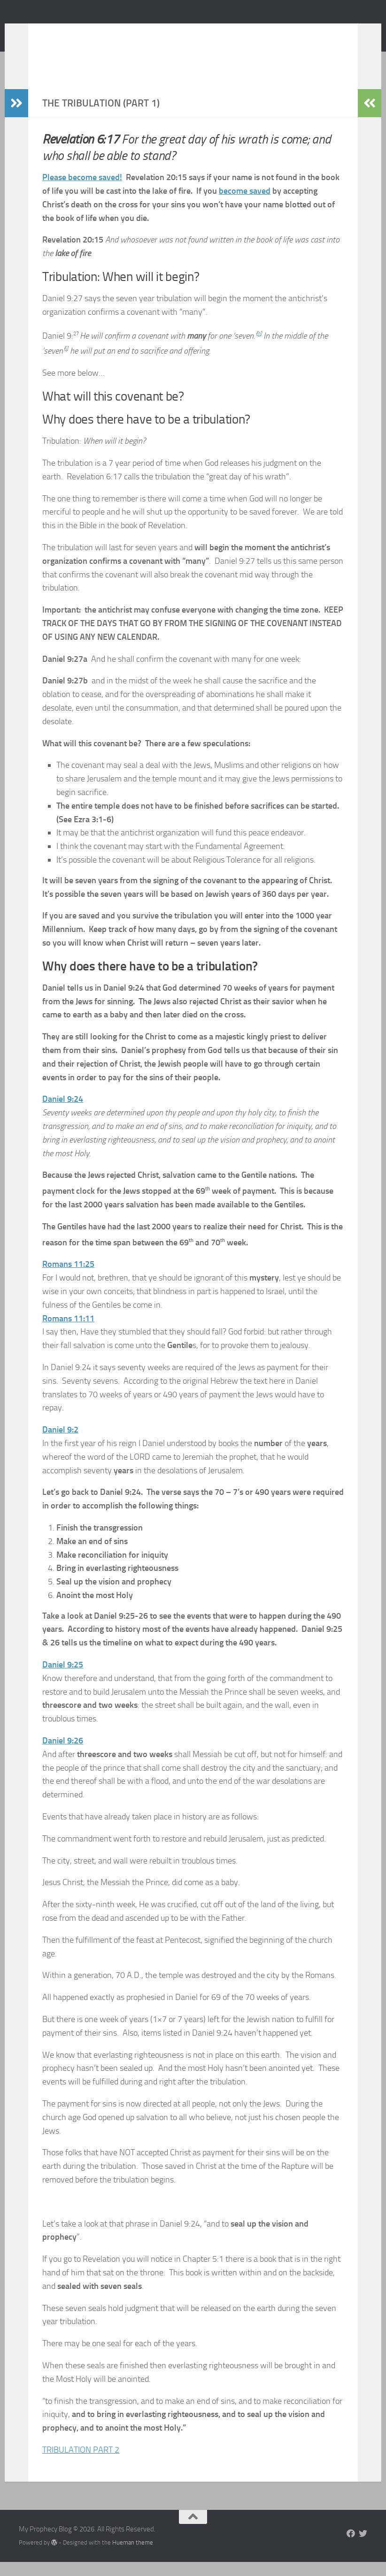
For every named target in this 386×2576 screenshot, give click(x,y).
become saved (244, 205)
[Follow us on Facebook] (351, 2547)
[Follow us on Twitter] (363, 2547)
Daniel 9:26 (62, 1755)
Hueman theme (132, 2556)
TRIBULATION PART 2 (80, 2464)
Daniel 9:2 (60, 1444)
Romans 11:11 (68, 1332)
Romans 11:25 (68, 1278)
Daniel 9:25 (62, 1679)
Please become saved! (82, 191)
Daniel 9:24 (62, 1113)
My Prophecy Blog (93, 32)
